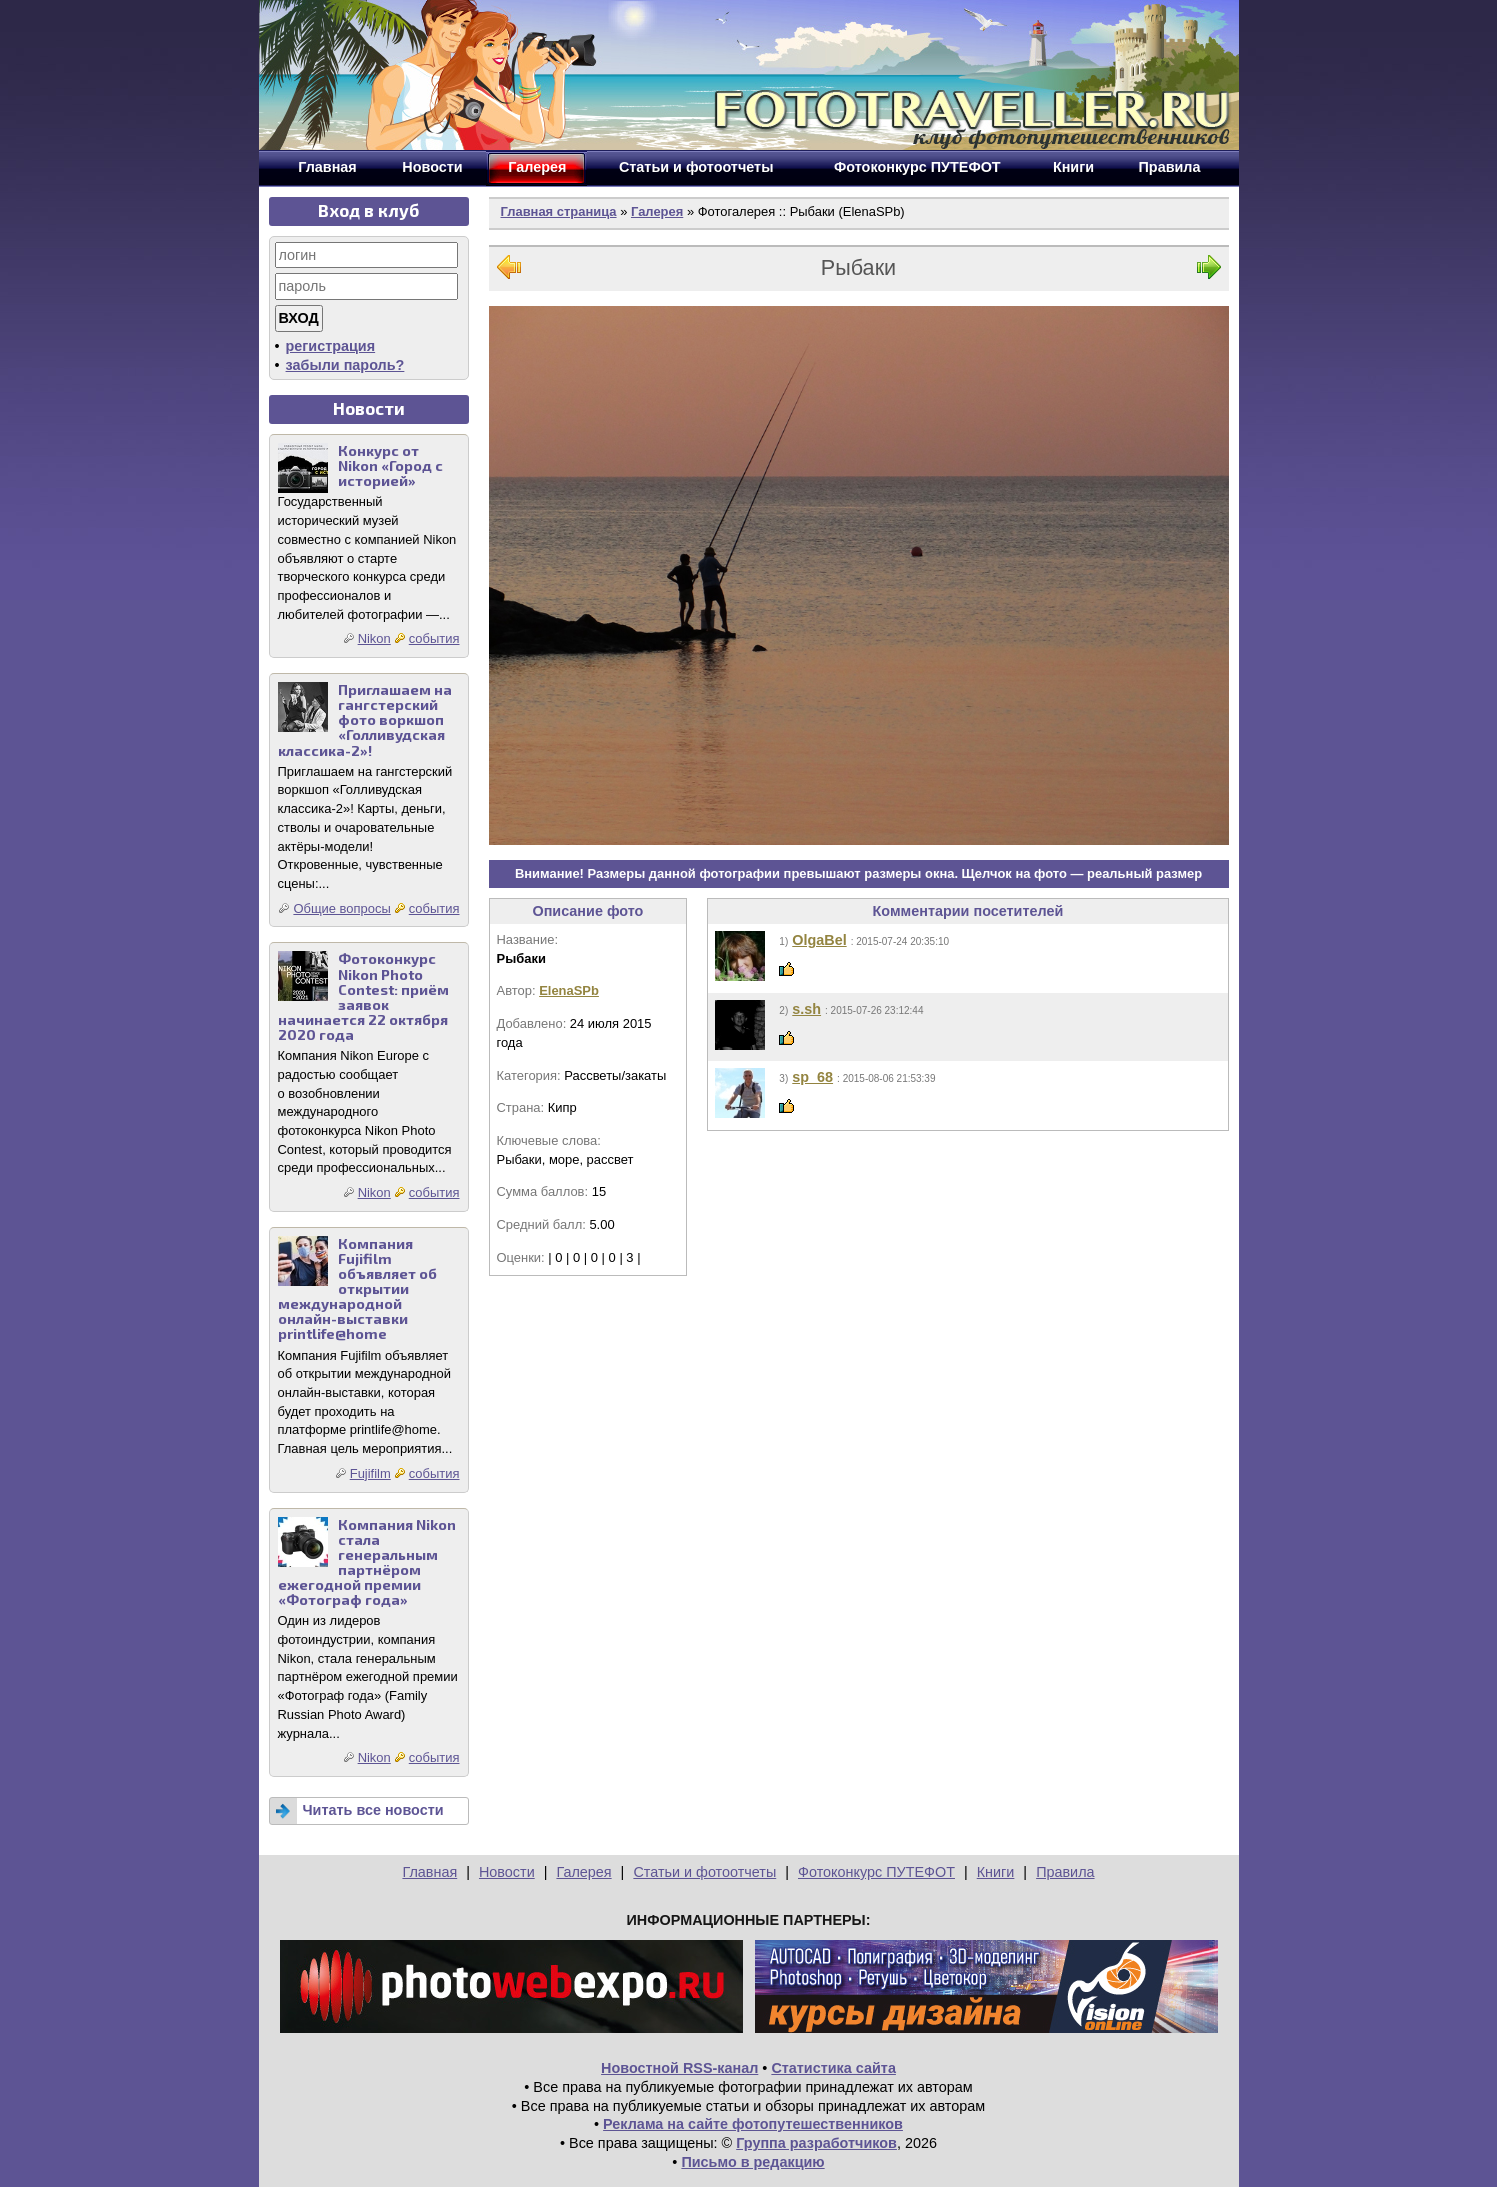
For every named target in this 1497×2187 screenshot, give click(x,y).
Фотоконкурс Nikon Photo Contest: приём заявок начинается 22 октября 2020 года (363, 996)
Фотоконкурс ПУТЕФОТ (876, 1872)
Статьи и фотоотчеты (704, 1872)
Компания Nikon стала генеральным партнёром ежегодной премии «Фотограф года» (367, 1562)
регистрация (331, 346)
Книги (996, 1872)
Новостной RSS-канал (679, 2068)
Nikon (374, 638)
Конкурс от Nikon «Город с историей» (390, 465)
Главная (429, 1872)
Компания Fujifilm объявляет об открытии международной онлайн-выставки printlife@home (357, 1289)
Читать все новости (373, 1810)
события (434, 638)
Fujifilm (370, 1473)
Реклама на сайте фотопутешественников (753, 2124)
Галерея (657, 211)
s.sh (806, 1009)
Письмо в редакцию (752, 2162)
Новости (507, 1872)
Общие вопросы (341, 908)
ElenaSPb (569, 990)
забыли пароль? (345, 365)
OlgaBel (819, 940)
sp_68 (812, 1077)
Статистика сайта (833, 2068)
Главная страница (559, 211)
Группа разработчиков (816, 2143)
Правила (1065, 1872)
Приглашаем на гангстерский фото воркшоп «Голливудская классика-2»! (365, 719)
